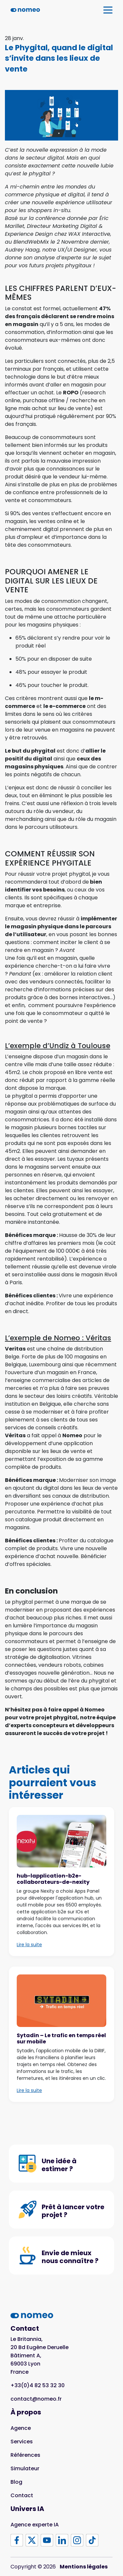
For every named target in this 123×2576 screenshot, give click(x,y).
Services (21, 2441)
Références (25, 2455)
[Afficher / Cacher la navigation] (108, 9)
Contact (21, 2495)
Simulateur (24, 2468)
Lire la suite (29, 1944)
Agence (20, 2428)
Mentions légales (84, 2566)
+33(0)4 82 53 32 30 (37, 2385)
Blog (16, 2482)
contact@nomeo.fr (36, 2399)
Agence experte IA (34, 2524)
